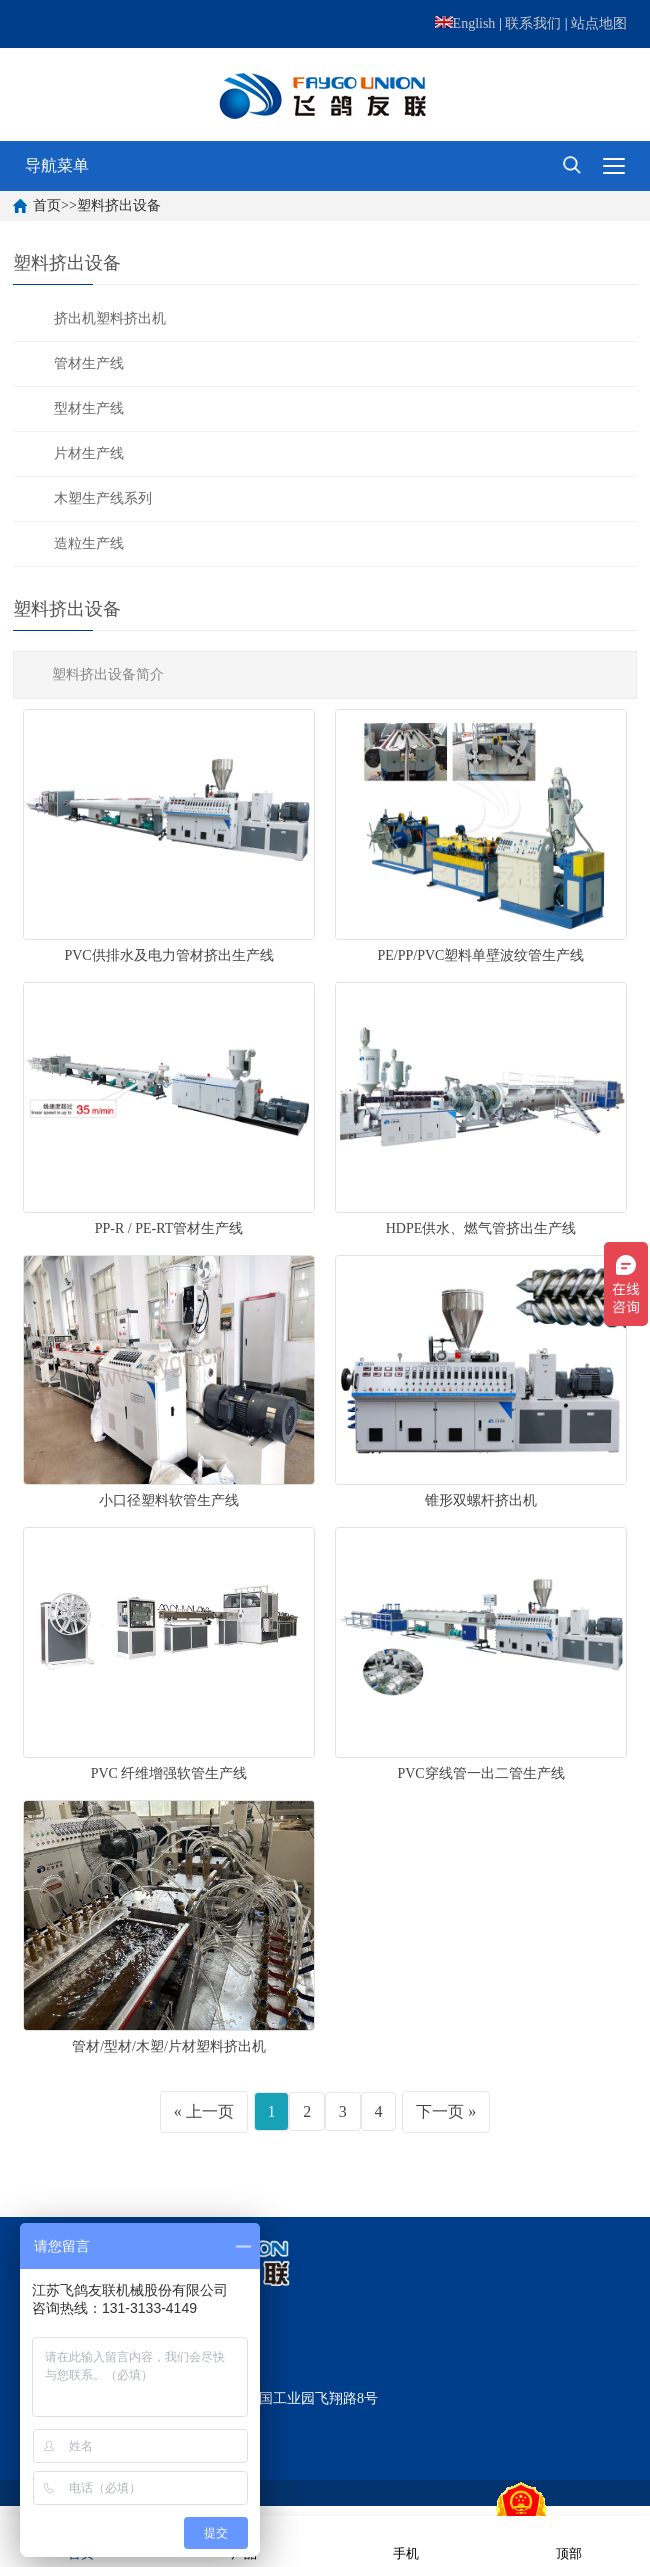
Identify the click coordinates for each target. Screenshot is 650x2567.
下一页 (440, 2111)
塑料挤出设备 (119, 205)
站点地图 (599, 23)
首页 (47, 205)
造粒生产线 (89, 543)
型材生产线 (89, 408)
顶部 (569, 2540)
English (465, 23)
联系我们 (533, 23)
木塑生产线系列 (103, 498)
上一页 (210, 2111)
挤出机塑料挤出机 (110, 318)
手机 (406, 2540)
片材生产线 (89, 453)
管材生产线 (89, 363)
